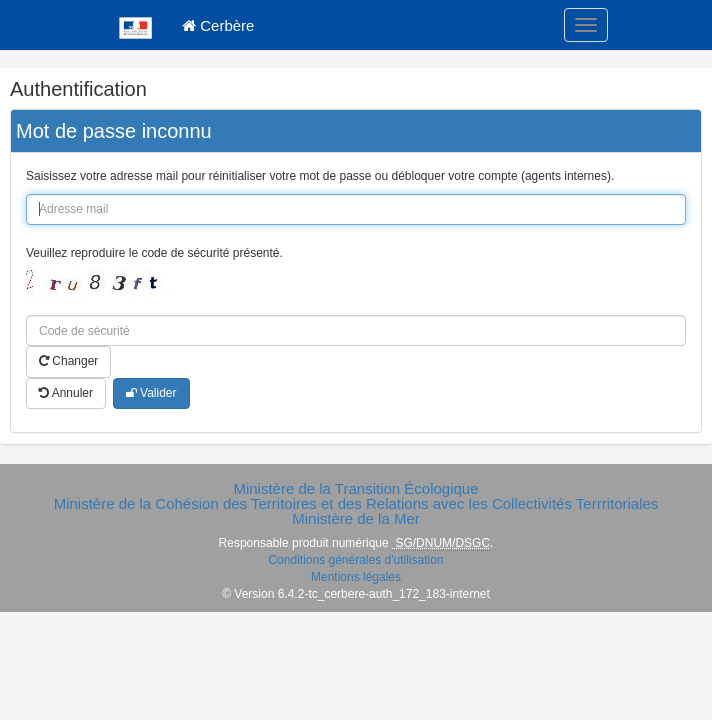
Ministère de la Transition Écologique (355, 488)
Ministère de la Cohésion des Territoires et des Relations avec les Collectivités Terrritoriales (356, 503)
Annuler (66, 393)
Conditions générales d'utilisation (355, 560)
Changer (68, 361)
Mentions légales (356, 577)
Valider (151, 393)
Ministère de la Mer (356, 518)
